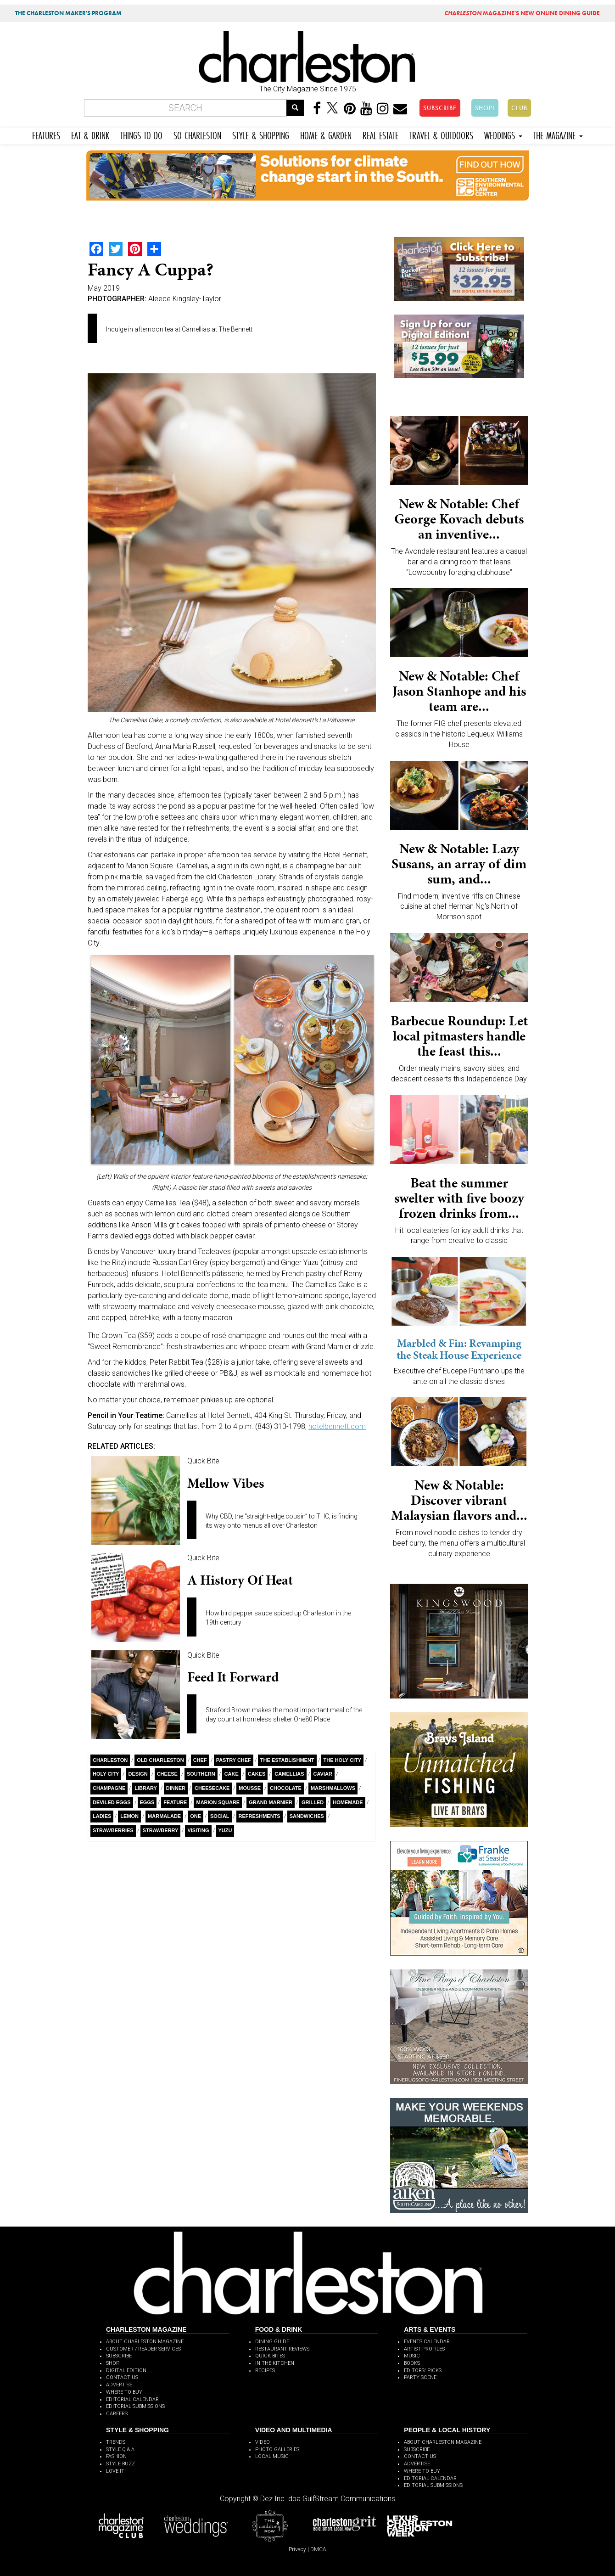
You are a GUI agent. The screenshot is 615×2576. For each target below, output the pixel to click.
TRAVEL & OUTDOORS (441, 134)
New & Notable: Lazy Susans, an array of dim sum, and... (458, 864)
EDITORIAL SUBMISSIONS (135, 2406)
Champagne (109, 1788)
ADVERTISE (119, 2385)
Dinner (175, 1788)
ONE (195, 1816)
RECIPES (265, 2371)
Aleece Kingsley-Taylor (184, 298)
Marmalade (164, 1816)
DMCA (318, 2549)
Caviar (322, 1774)
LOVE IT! (116, 2471)
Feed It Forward (233, 1677)
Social (219, 1816)
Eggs (147, 1802)
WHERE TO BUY (124, 2392)
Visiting (198, 1830)
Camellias (289, 1774)
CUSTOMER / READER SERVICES (143, 2349)
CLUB (519, 108)
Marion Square (218, 1802)
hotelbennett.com (337, 1426)
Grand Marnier (270, 1802)
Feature (175, 1802)
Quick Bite (203, 1461)
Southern (201, 1774)
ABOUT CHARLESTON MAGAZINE (145, 2342)
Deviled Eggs (112, 1802)
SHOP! (485, 108)
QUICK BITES (270, 2356)
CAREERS (117, 2414)
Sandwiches (307, 1816)
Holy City (106, 1774)
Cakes (257, 1774)
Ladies (102, 1816)
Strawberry (161, 1830)
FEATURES (46, 134)
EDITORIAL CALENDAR (132, 2399)
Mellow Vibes (225, 1483)
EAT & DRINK (90, 134)
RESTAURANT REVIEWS (282, 2349)
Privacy (297, 2549)
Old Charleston (160, 1760)
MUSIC (412, 2356)
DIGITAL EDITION (126, 2371)
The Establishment (287, 1760)
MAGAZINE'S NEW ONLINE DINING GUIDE (522, 13)
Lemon (129, 1816)
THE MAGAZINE (558, 134)
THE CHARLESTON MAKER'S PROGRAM (68, 13)
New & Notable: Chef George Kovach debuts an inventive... (459, 519)
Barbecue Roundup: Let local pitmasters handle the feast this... (459, 1036)
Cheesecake (212, 1788)
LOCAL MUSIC (272, 2456)
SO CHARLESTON (197, 134)
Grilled (313, 1802)
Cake (231, 1774)
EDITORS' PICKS (423, 2371)
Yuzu (225, 1830)
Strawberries (113, 1830)
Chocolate (286, 1788)
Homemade (348, 1802)
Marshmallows (333, 1788)
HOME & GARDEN (326, 134)
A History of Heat (240, 1580)
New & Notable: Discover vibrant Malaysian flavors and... (459, 1500)
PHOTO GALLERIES (277, 2449)
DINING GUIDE (272, 2342)
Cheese (167, 1774)
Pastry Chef (233, 1760)
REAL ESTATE (380, 134)
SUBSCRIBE (440, 108)
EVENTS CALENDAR (427, 2342)
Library (145, 1788)
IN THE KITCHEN (274, 2363)
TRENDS (115, 2442)
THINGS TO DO (141, 134)
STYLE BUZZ (120, 2464)
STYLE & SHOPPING (260, 134)
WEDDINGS (503, 134)
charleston (110, 1760)
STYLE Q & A (120, 2449)
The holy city (343, 1760)
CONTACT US (122, 2377)
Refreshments (259, 1816)
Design (137, 1774)
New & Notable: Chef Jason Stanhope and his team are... (459, 691)
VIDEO (262, 2442)
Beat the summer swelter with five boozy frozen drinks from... (459, 1198)
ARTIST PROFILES (424, 2349)
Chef (200, 1760)
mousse (250, 1788)
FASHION (116, 2456)
